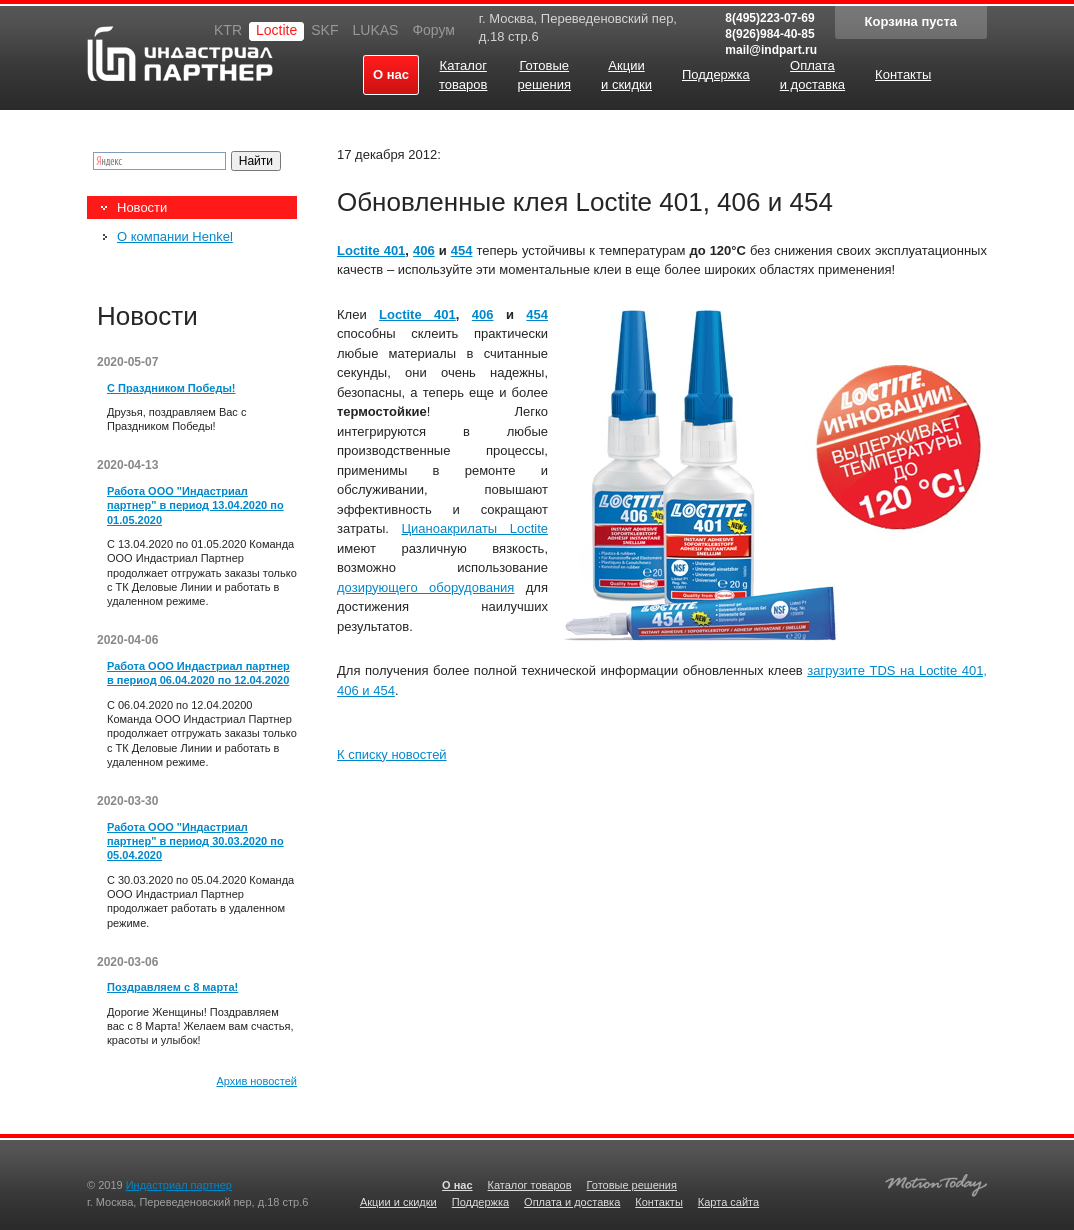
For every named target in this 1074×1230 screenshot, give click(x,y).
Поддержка (480, 1202)
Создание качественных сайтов (936, 1182)
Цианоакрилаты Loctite (474, 528)
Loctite (276, 30)
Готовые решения (632, 1185)
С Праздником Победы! (171, 388)
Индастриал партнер (180, 53)
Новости (142, 207)
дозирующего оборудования (425, 587)
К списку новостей (392, 754)
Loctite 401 (371, 250)
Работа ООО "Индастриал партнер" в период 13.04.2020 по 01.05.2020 (195, 505)
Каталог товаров (530, 1185)
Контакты (659, 1202)
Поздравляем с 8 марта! (172, 987)
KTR (228, 30)
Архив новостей (256, 1081)
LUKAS (375, 30)
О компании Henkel (175, 236)
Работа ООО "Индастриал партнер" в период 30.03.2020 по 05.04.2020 (195, 841)
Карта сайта (728, 1202)
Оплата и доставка (572, 1202)
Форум (433, 30)
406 (424, 250)
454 (462, 250)
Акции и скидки (398, 1202)
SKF (324, 30)
